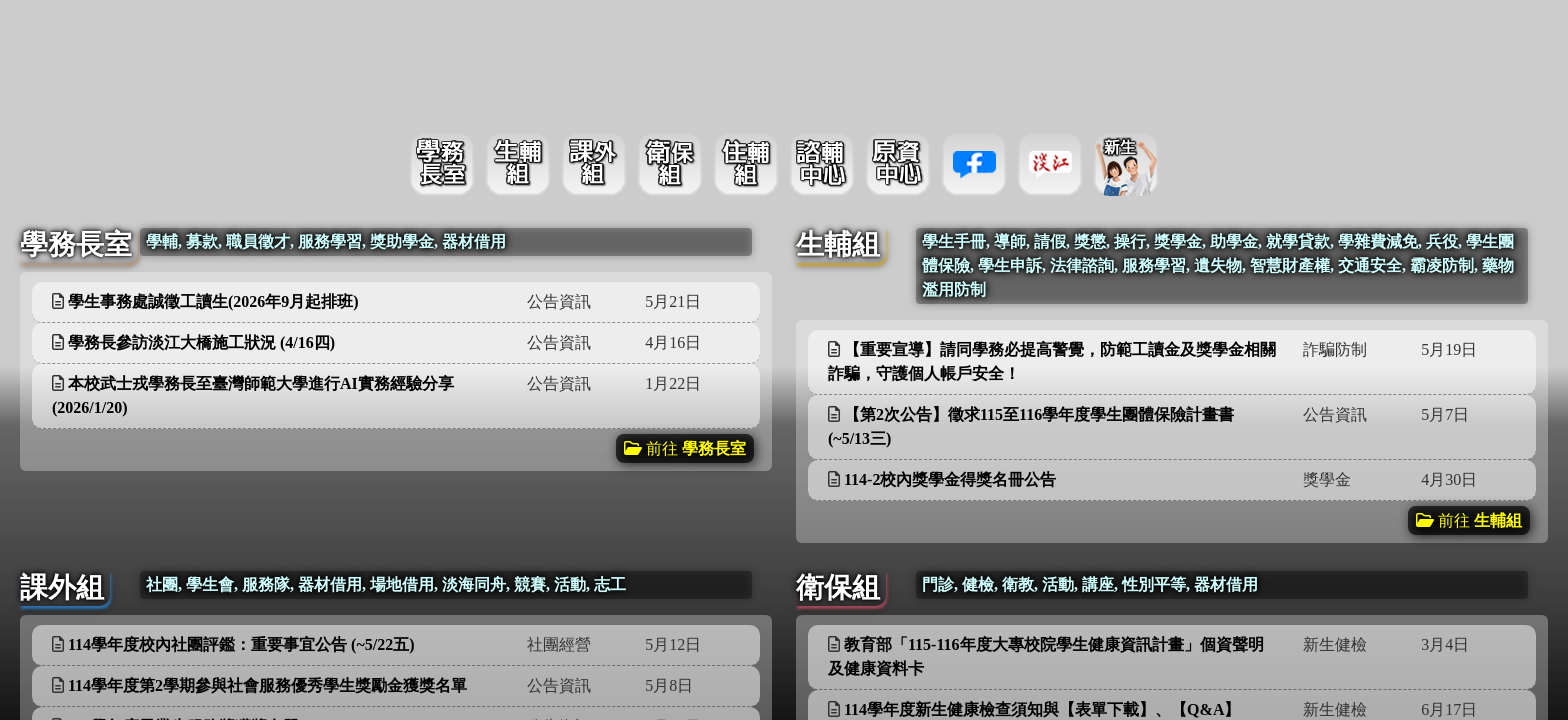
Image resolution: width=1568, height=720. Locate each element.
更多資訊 (703, 252)
